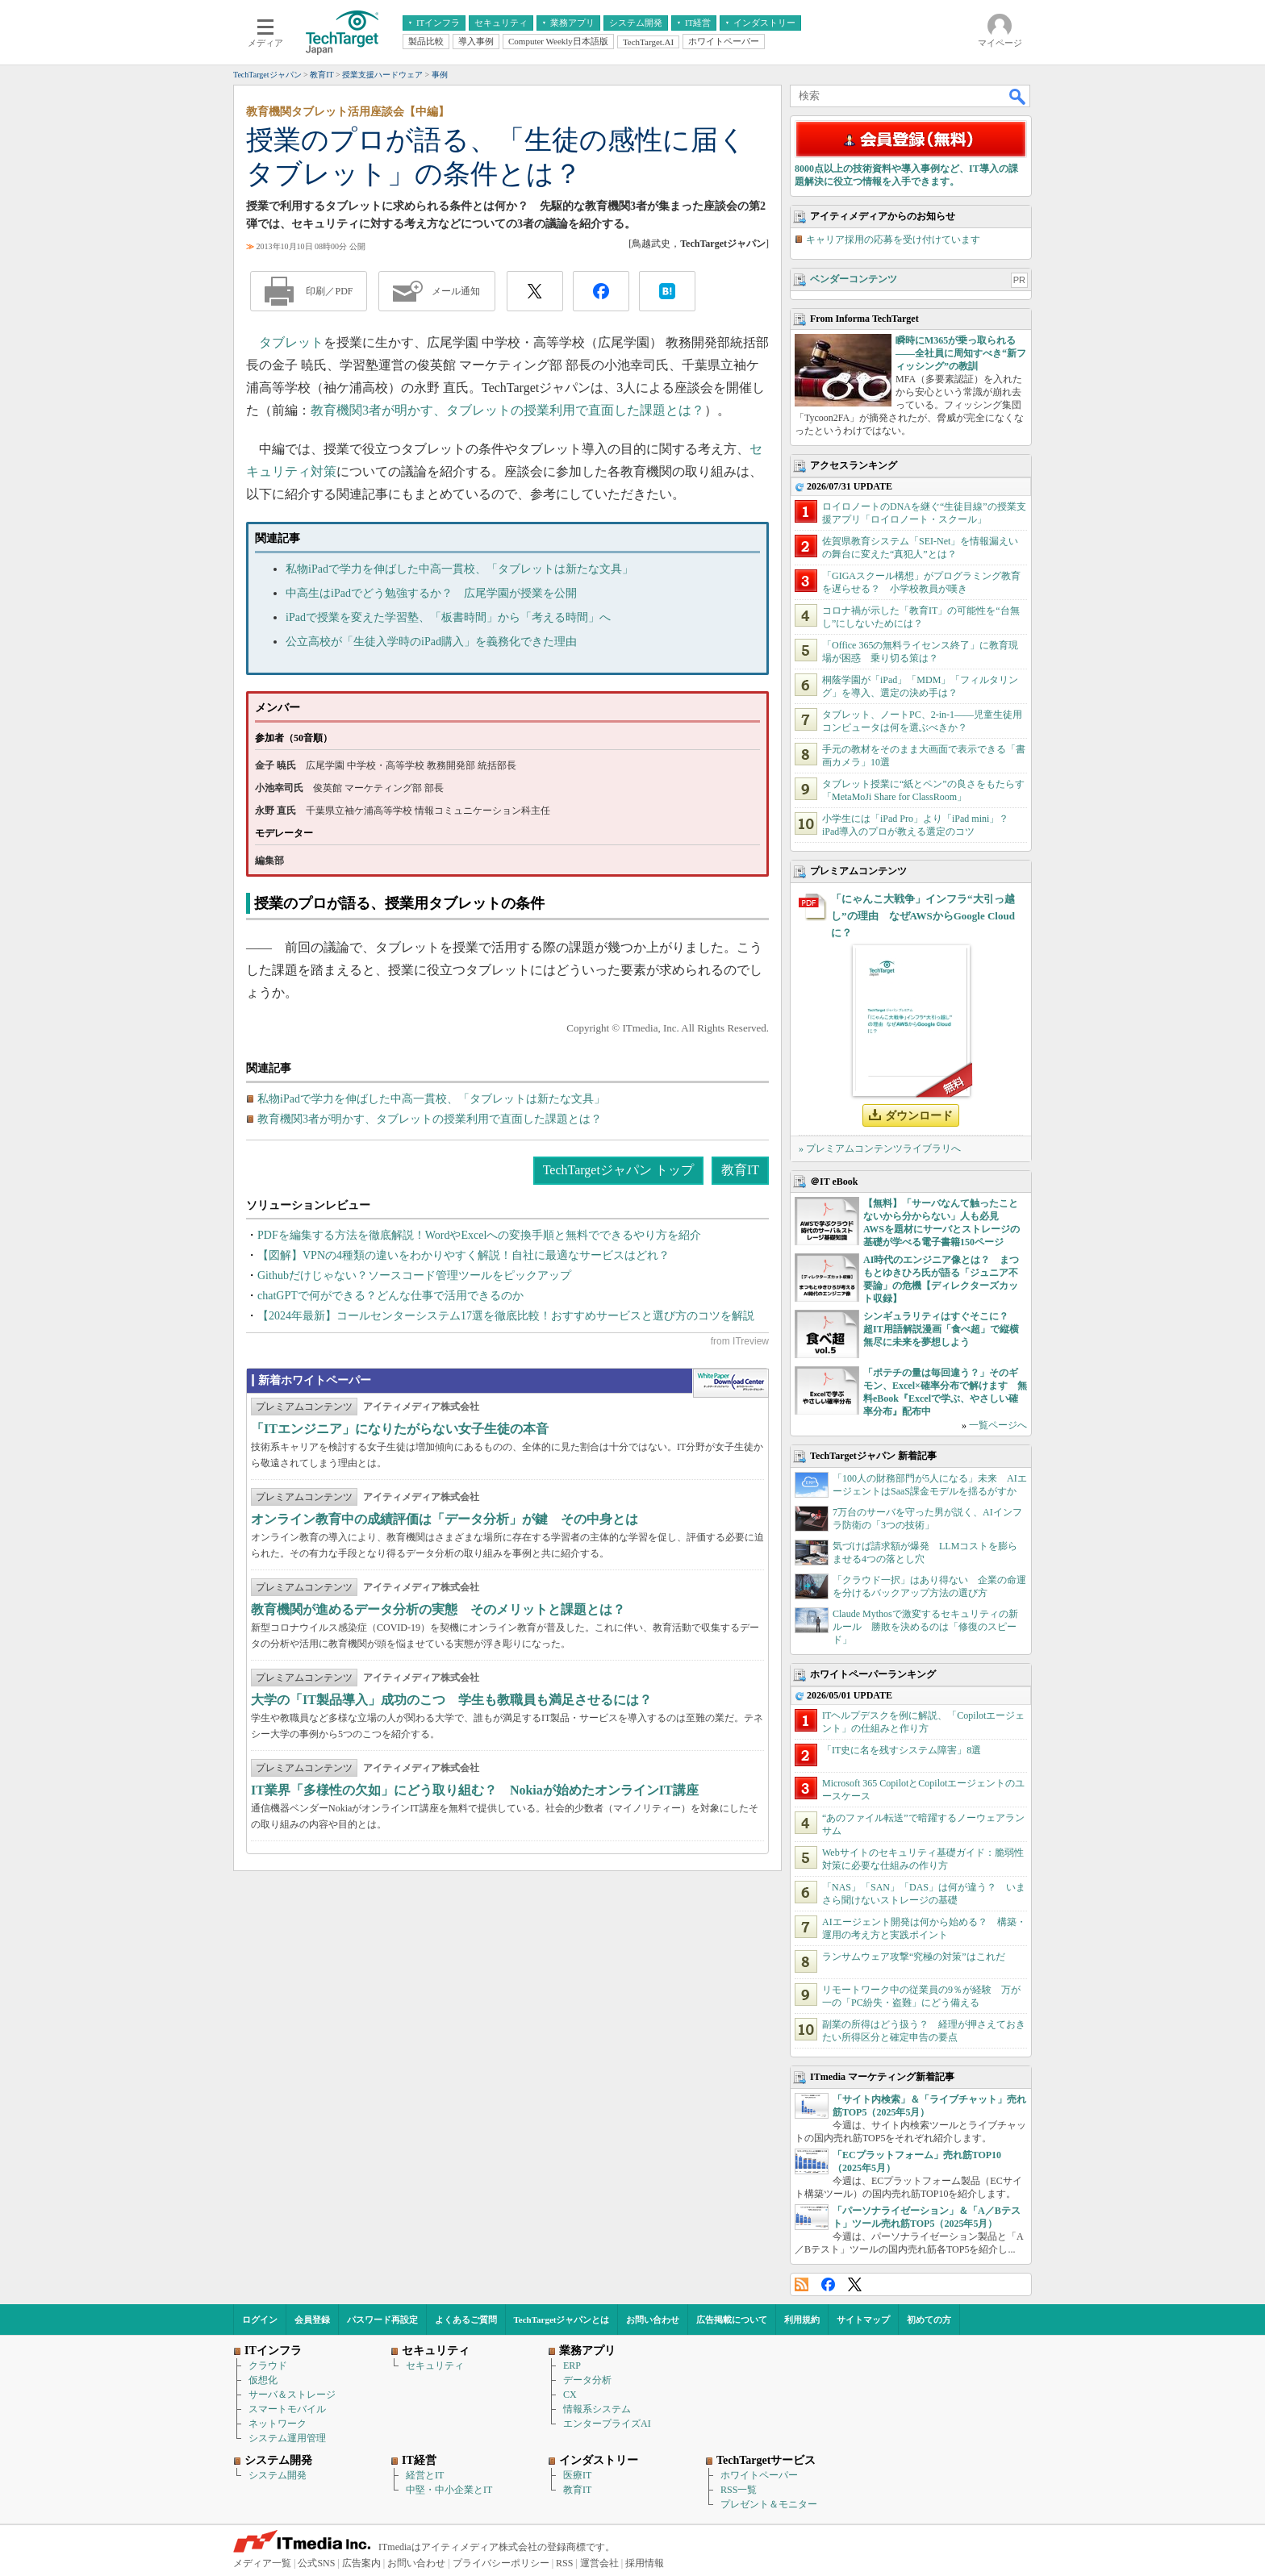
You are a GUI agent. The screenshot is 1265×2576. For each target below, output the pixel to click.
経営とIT (425, 2475)
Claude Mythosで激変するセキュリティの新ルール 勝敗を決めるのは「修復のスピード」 (925, 1626)
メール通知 (456, 291)
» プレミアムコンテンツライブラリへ (880, 1148)
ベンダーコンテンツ (853, 279)
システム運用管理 (287, 2438)
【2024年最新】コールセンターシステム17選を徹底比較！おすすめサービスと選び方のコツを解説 (505, 1316)
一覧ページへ (998, 1425)
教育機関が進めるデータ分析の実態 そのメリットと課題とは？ (438, 1609)
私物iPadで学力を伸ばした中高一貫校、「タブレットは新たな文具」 (459, 569)
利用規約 (802, 2319)
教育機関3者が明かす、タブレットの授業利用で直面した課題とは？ (507, 410)
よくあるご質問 (466, 2319)
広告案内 (361, 2563)
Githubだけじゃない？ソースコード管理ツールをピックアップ (414, 1275)
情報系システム (597, 2409)
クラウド (267, 2365)
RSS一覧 (738, 2489)
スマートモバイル (287, 2409)
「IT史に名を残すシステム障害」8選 (901, 1750)
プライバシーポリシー (501, 2563)
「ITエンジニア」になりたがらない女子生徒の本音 (400, 1429)
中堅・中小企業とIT (449, 2489)
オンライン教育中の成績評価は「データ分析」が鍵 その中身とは (444, 1519)
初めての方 (929, 2319)
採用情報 (644, 2563)
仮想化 (263, 2380)
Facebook (828, 2284)
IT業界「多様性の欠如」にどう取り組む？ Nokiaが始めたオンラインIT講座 (475, 1790)
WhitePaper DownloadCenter (730, 1383)
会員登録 (312, 2319)
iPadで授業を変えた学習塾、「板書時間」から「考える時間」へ (448, 617)
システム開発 (277, 2475)
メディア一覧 (262, 2563)
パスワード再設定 (382, 2319)
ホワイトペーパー (759, 2475)
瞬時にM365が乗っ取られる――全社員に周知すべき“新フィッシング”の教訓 (961, 353)
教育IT (740, 1170)
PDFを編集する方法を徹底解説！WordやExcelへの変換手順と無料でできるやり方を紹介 (479, 1235)
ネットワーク (277, 2423)
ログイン (260, 2319)
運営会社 (599, 2563)
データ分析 (587, 2380)
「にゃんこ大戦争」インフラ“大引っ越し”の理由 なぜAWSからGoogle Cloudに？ (923, 916)
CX (570, 2394)
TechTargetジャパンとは (562, 2319)
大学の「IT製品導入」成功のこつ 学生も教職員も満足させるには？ (451, 1700)
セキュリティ (435, 2365)
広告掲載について (731, 2319)
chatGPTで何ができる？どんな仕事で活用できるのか (390, 1296)
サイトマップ (863, 2319)
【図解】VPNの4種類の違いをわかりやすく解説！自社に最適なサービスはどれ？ (463, 1255)
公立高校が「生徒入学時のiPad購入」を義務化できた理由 (431, 642)
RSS (801, 2284)
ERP (572, 2365)
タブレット (291, 342)
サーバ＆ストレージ (292, 2394)
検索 (1018, 96)
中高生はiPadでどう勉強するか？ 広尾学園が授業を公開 (431, 593)
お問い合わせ (652, 2319)
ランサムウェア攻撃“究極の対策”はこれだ (913, 1956)
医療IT (577, 2475)
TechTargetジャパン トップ (618, 1170)
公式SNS (316, 2563)
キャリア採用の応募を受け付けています (893, 239)
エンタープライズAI (607, 2423)
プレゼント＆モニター (768, 2504)
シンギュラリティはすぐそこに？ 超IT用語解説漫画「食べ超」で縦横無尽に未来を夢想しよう (941, 1329)
